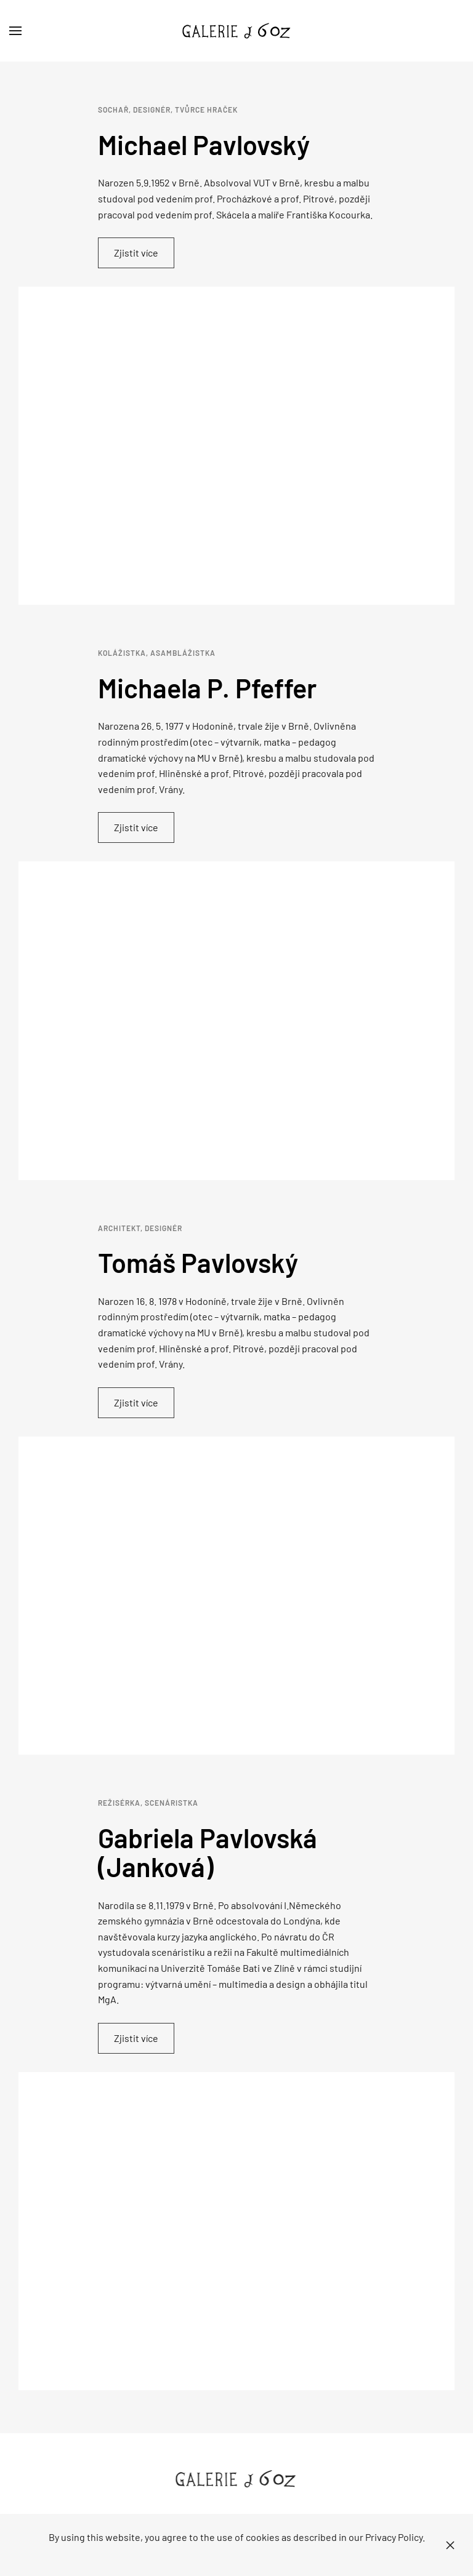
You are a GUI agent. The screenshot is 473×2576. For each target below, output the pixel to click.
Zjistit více (136, 252)
